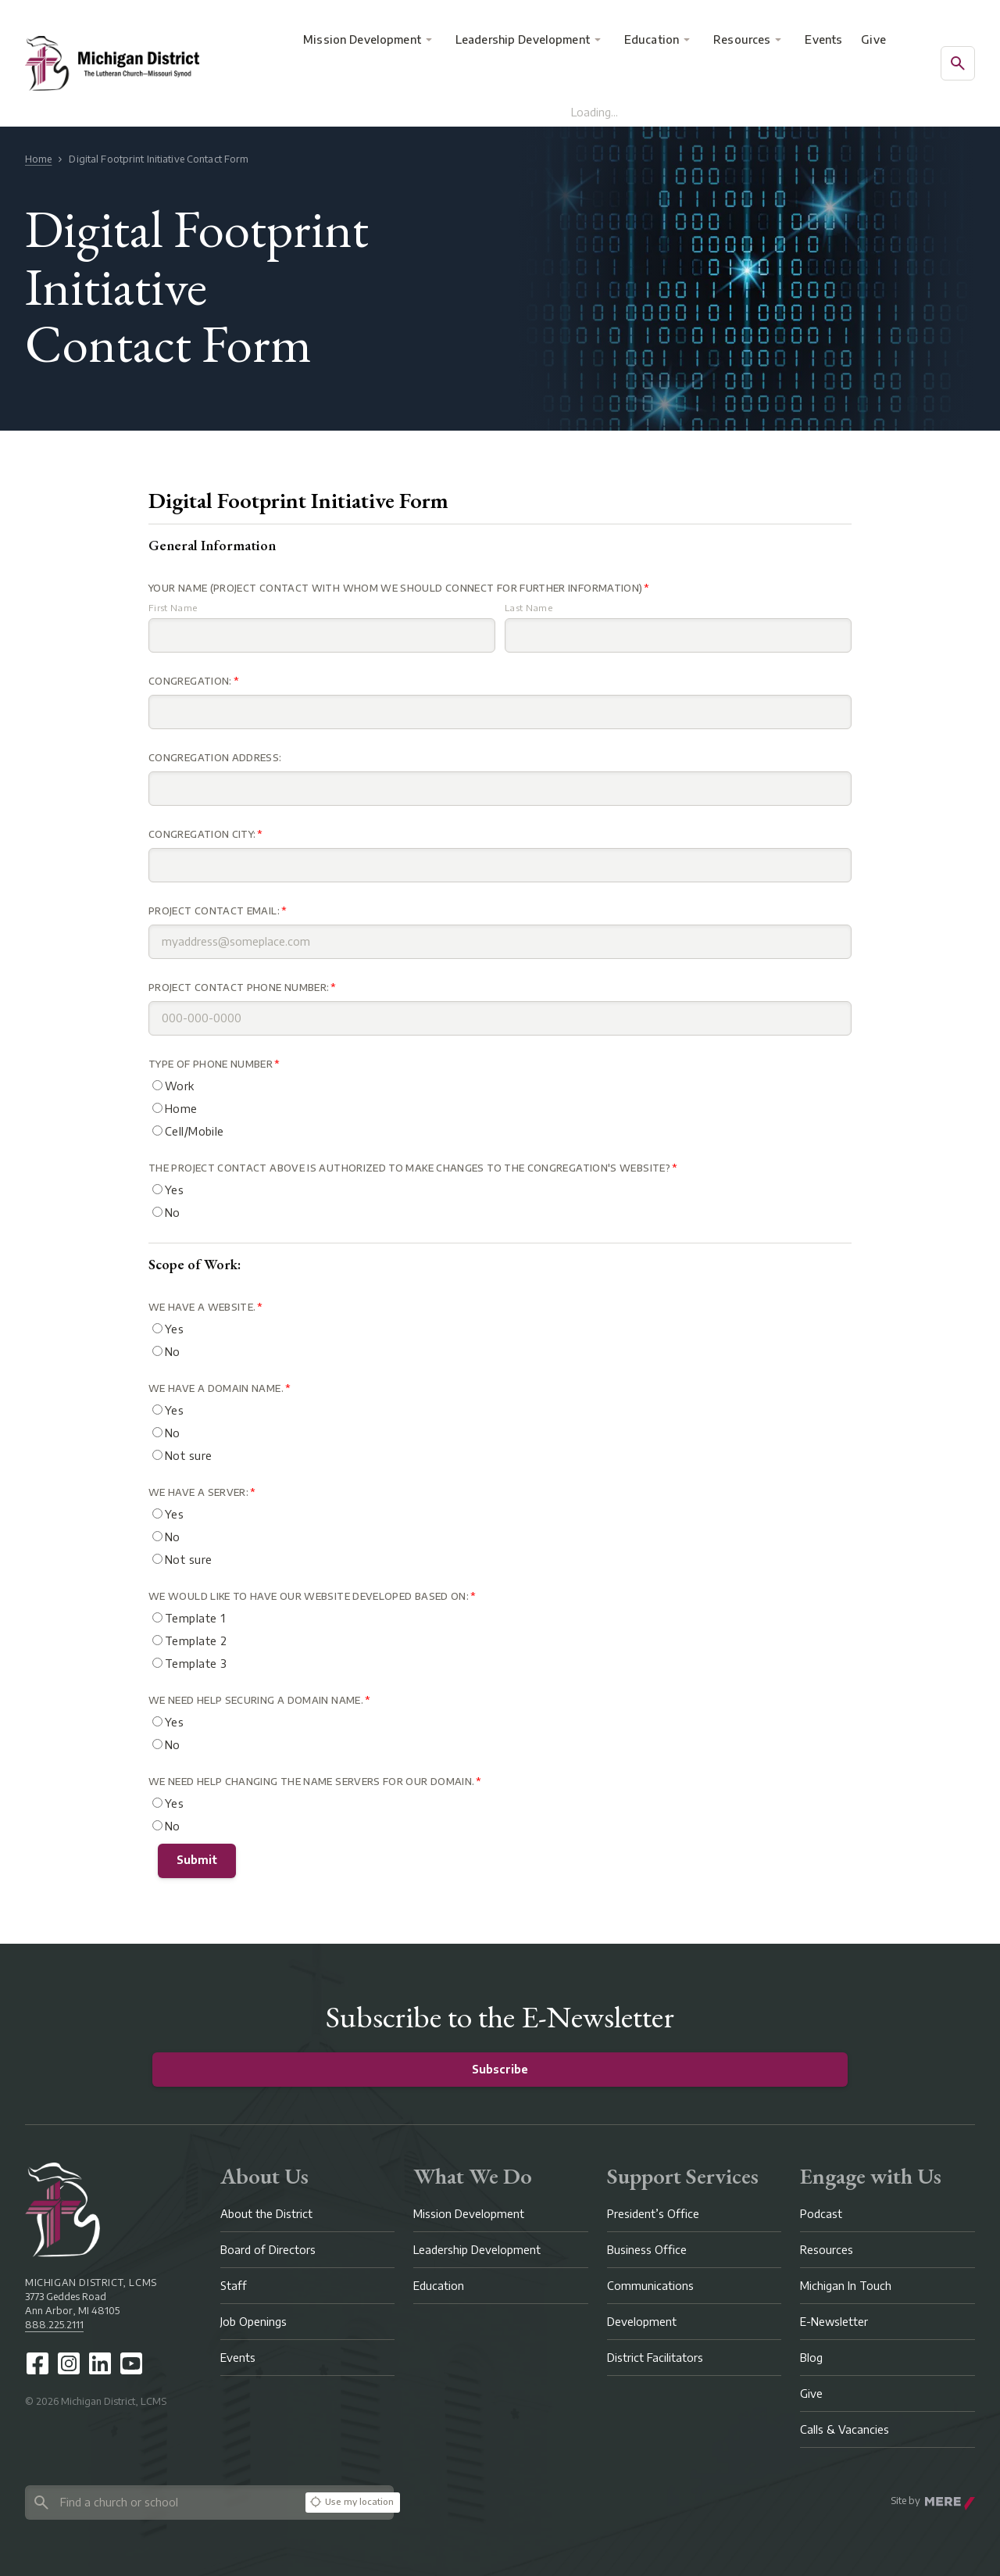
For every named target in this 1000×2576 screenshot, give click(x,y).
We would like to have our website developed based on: (308, 1596)
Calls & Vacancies (844, 2429)
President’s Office (653, 2213)
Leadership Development (522, 39)
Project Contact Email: (214, 911)
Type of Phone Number (210, 1064)
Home (38, 159)
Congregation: (190, 681)
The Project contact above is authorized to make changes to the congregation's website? (409, 1168)
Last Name (528, 608)
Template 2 (189, 1641)
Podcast (821, 2213)
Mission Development (362, 39)
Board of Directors (268, 2249)
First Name (172, 608)
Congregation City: (201, 834)
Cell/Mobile (188, 1131)
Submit (197, 1859)
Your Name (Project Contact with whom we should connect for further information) (395, 588)
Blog (811, 2357)
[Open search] (958, 63)
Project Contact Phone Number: (238, 987)
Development (642, 2321)
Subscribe (500, 2069)
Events (823, 39)
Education (651, 39)
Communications (650, 2285)
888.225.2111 (54, 2325)
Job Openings (253, 2321)
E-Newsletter (834, 2321)
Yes (168, 1190)
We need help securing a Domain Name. (255, 1700)
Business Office (647, 2249)
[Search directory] (162, 2502)
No (166, 1212)
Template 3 (189, 1663)
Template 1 (188, 1618)
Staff (233, 2285)
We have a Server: (198, 1492)
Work (173, 1086)
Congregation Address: (215, 758)
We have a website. (201, 1307)
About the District (266, 2213)
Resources (741, 39)
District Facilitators (655, 2357)
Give (873, 39)
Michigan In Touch (845, 2285)
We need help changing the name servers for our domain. (311, 1781)
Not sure (182, 1455)
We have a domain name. (216, 1388)
